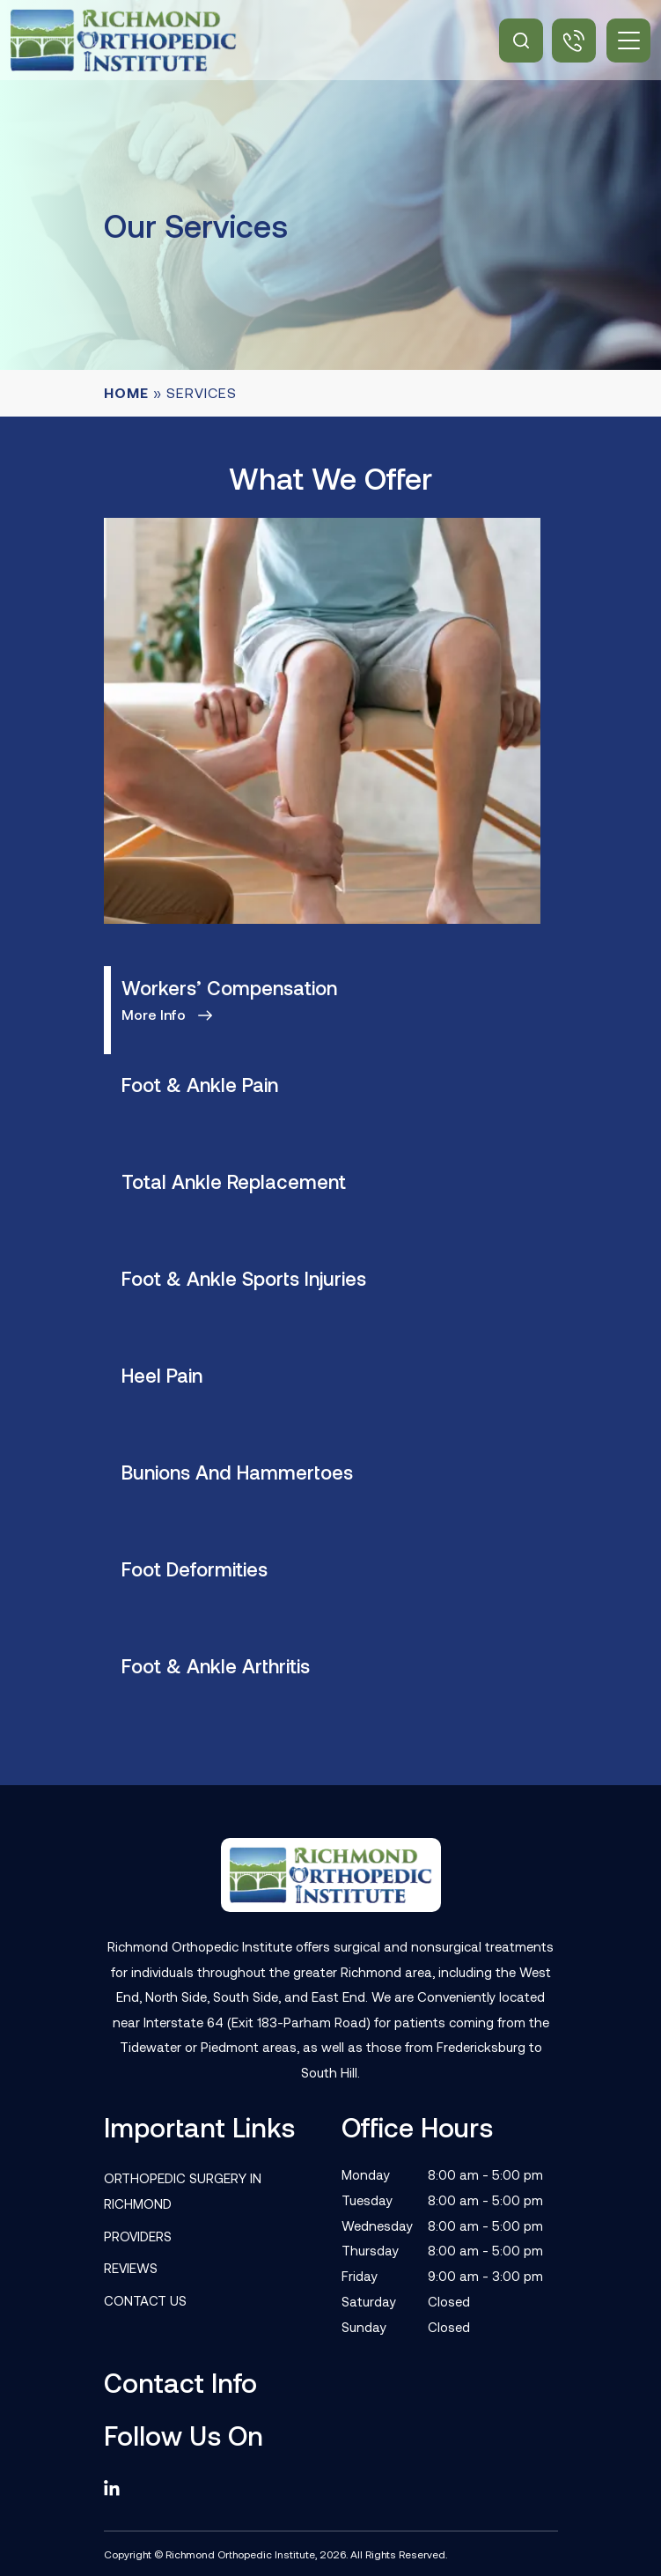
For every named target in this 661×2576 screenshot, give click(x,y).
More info (153, 1014)
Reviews (131, 2268)
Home (126, 392)
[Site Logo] (124, 40)
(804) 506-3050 (574, 40)
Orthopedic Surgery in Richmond (182, 2190)
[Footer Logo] (331, 1875)
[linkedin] (119, 2488)
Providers (138, 2236)
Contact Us (145, 2300)
